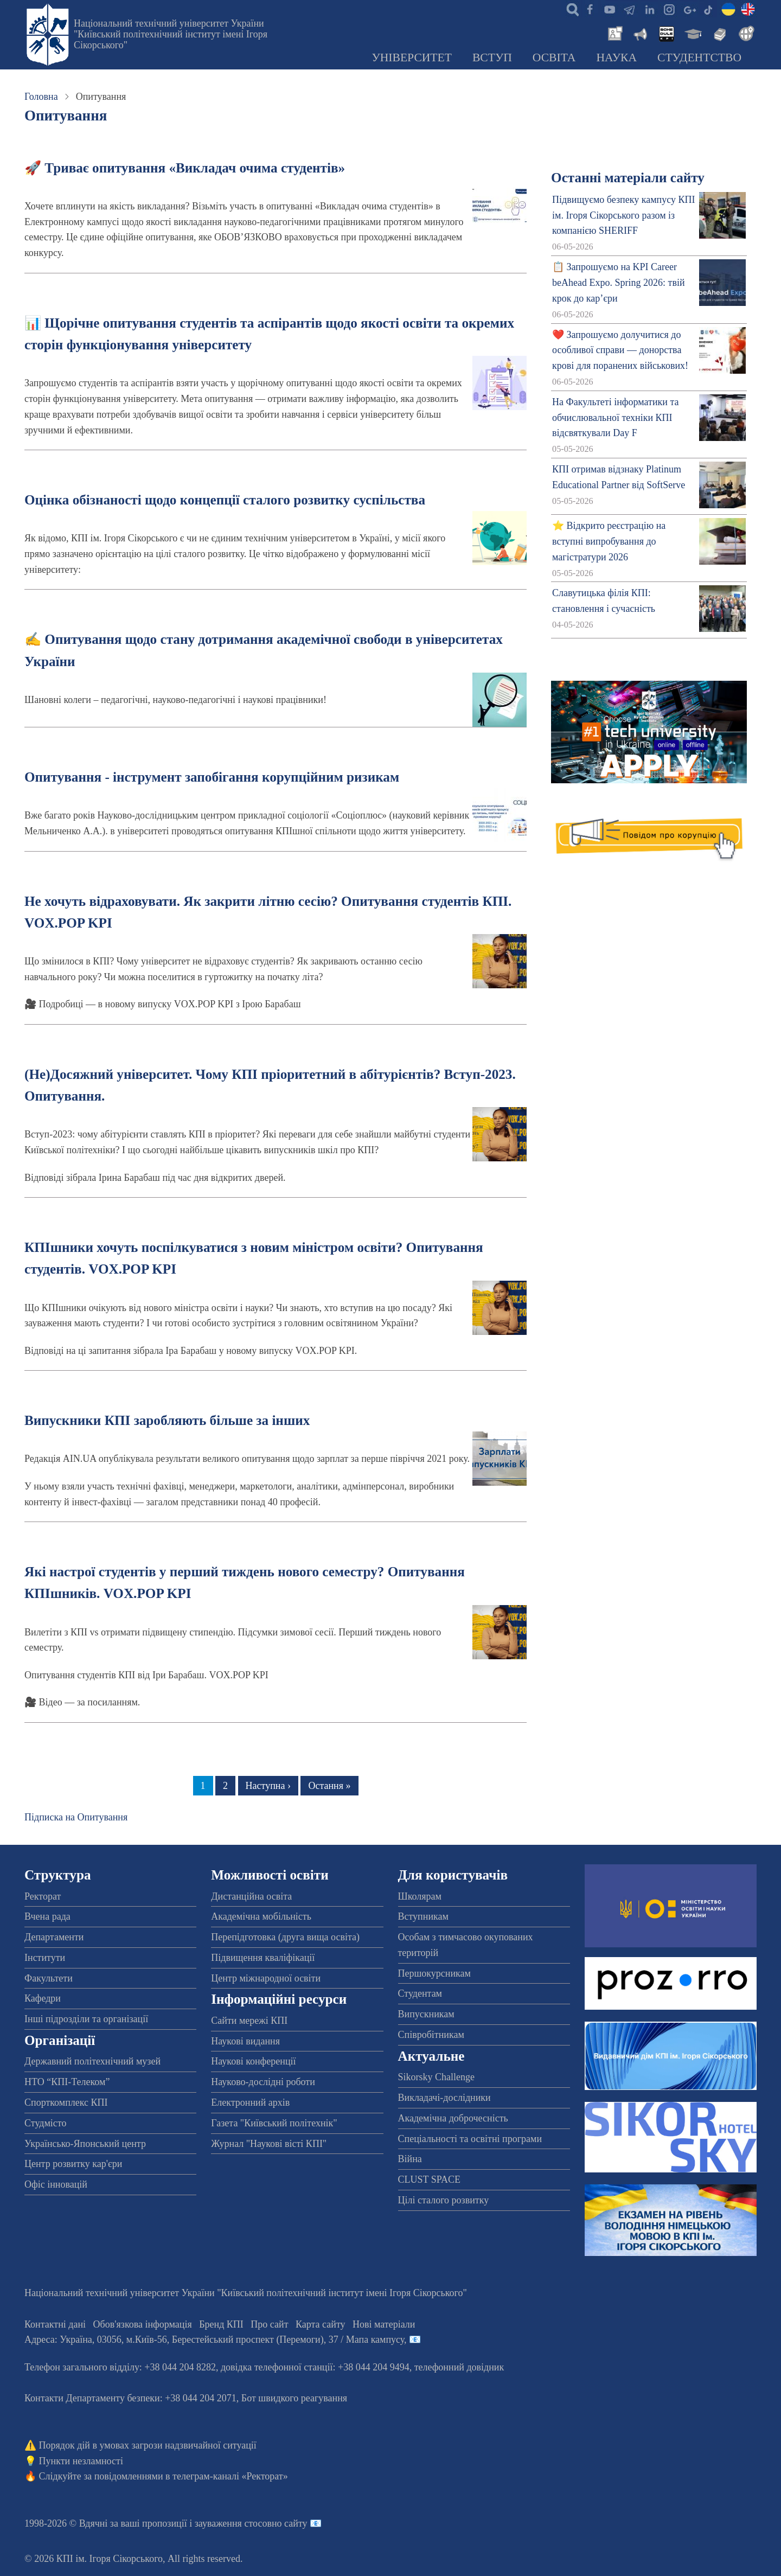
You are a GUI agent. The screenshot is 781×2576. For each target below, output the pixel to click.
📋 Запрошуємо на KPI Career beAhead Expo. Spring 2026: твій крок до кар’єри (618, 282)
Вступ (492, 57)
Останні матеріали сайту (628, 177)
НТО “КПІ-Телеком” (67, 2081)
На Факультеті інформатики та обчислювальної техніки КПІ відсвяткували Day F (615, 418)
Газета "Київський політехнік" (274, 2123)
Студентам (420, 1993)
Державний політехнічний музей (92, 2061)
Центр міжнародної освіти (266, 1978)
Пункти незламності (81, 2461)
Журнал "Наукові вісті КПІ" (269, 2143)
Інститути (44, 1957)
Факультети (48, 1978)
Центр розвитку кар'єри (73, 2163)
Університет (412, 57)
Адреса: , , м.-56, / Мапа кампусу (214, 2339)
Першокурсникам (434, 1973)
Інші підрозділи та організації (86, 2019)
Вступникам (423, 1916)
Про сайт (269, 2324)
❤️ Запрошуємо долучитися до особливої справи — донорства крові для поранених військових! (620, 350)
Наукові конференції (253, 2061)
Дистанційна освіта (251, 1896)
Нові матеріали (384, 2324)
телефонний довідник (459, 2367)
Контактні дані (55, 2324)
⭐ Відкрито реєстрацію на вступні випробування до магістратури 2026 (608, 541)
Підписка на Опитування (75, 1817)
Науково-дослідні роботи (263, 2081)
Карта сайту (320, 2324)
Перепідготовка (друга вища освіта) (285, 1937)
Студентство (699, 57)
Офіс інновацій (55, 2184)
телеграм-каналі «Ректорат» (230, 2476)
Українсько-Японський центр (85, 2143)
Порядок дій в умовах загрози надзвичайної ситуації (148, 2445)
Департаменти (54, 1937)
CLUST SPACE (429, 2179)
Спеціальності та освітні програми (470, 2138)
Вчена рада (47, 1916)
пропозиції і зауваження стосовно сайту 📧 (232, 2523)
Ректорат (42, 1896)
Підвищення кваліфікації (263, 1957)
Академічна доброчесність (453, 2118)
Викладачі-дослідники (444, 2097)
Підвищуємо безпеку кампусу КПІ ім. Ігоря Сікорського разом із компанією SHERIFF (623, 215)
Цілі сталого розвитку (443, 2200)
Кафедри (42, 1998)
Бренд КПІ (221, 2324)
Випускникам (426, 2014)
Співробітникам (431, 2034)
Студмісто (45, 2123)
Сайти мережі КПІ (249, 2020)
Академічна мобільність (261, 1916)
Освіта (554, 57)
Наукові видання (245, 2041)
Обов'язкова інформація (142, 2324)
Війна (410, 2158)
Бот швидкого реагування (294, 2398)
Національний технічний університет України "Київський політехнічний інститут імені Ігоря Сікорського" (170, 34)
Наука (616, 57)
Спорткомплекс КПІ (66, 2102)
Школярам (419, 1896)
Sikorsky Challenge (436, 2077)
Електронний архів (250, 2102)
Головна (41, 96)
